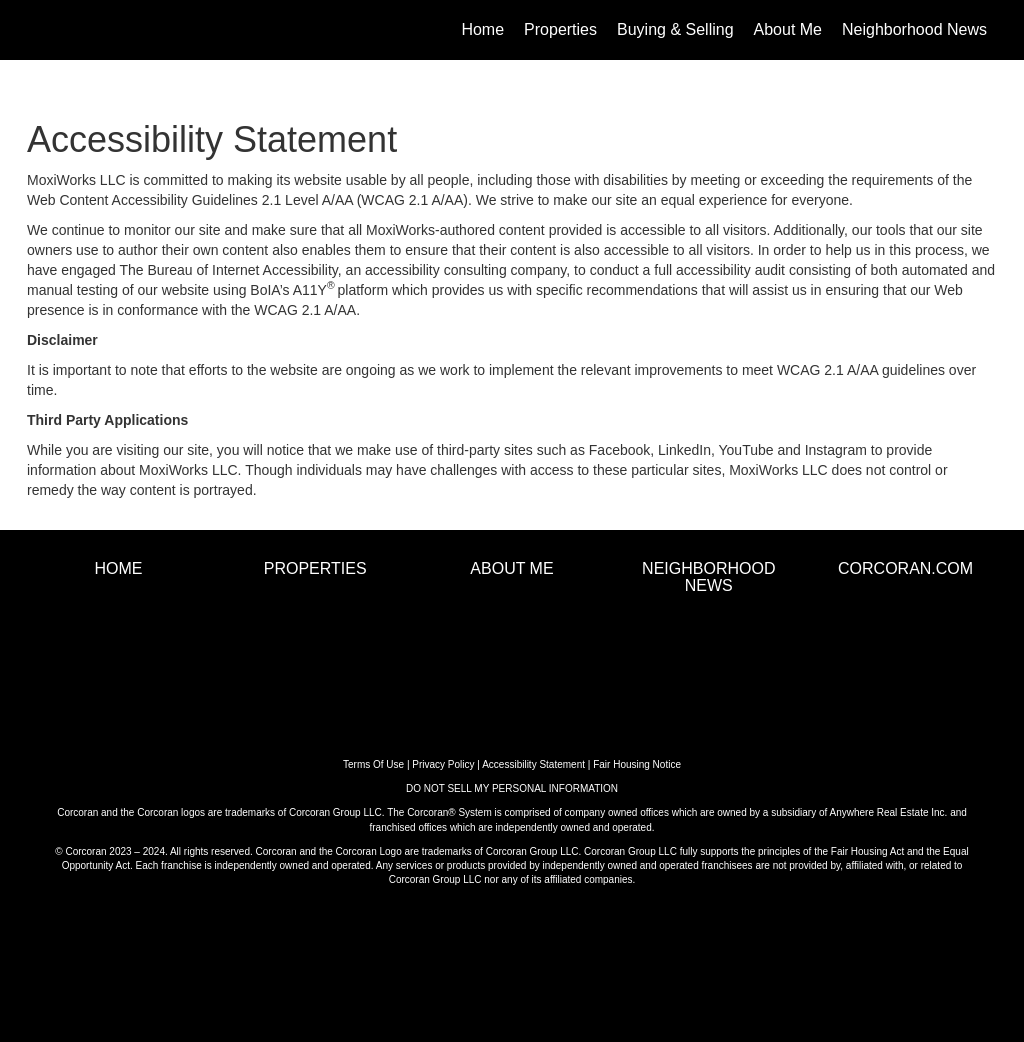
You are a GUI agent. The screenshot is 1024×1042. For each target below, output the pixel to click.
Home (482, 29)
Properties (560, 29)
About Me (788, 29)
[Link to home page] (37, 30)
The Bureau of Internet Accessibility (228, 270)
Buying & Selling (675, 29)
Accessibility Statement (533, 764)
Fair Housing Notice (637, 764)
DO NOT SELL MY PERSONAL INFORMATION (512, 788)
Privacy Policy (443, 764)
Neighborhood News (914, 29)
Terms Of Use (373, 764)
